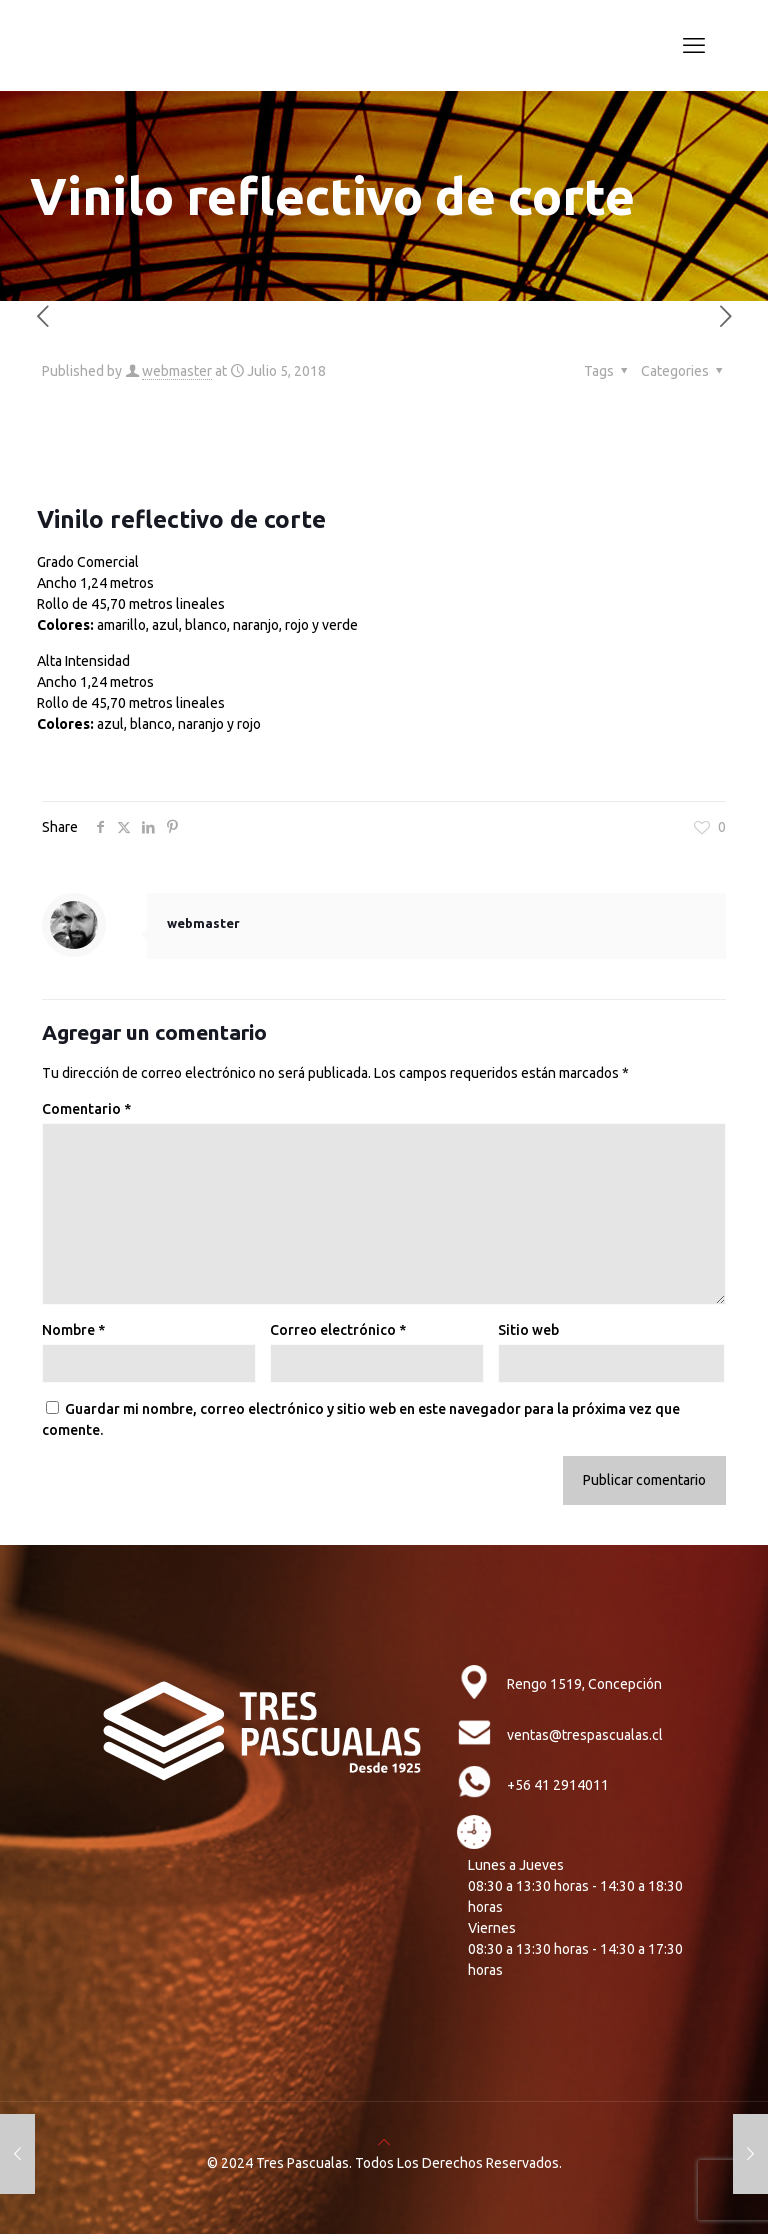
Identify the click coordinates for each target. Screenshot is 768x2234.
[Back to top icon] (384, 2142)
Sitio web (528, 1330)
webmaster (177, 371)
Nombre (73, 1330)
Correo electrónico (338, 1330)
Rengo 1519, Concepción (584, 1684)
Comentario (86, 1109)
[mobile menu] (694, 45)
